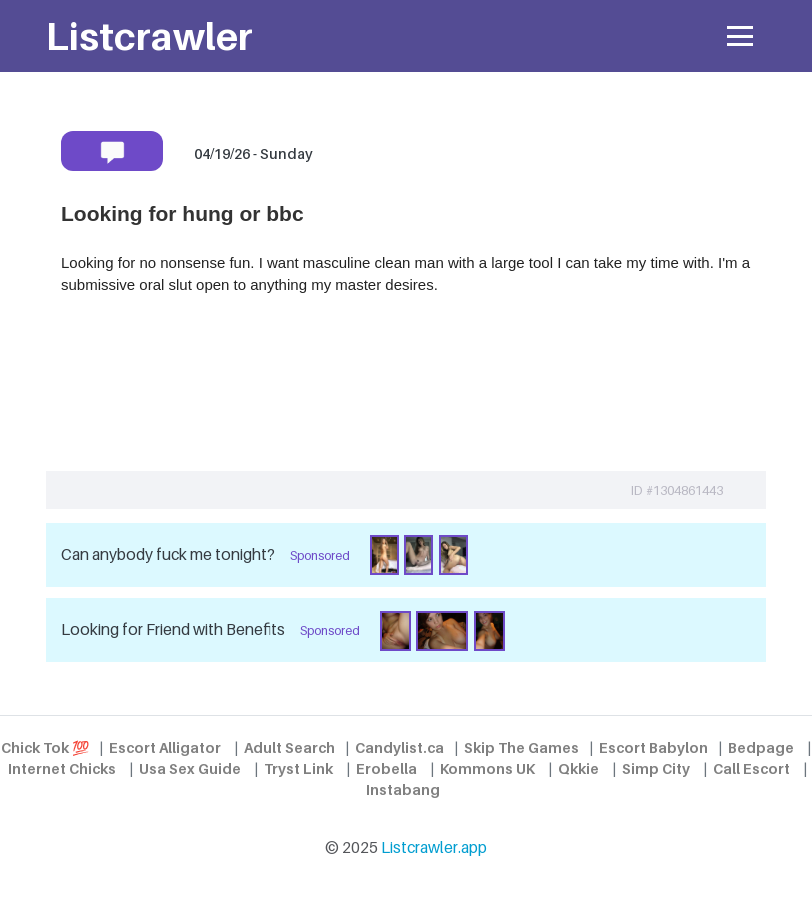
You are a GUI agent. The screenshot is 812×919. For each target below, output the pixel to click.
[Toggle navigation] (740, 36)
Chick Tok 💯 (45, 747)
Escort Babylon (653, 747)
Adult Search (289, 747)
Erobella (386, 768)
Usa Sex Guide (190, 768)
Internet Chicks (62, 768)
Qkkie (578, 768)
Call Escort (751, 768)
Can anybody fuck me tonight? (168, 554)
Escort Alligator (165, 747)
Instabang (403, 789)
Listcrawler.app (434, 847)
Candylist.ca (399, 747)
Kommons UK (487, 768)
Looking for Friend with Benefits (173, 629)
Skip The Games (521, 747)
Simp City (656, 768)
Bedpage (761, 747)
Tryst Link (298, 768)
